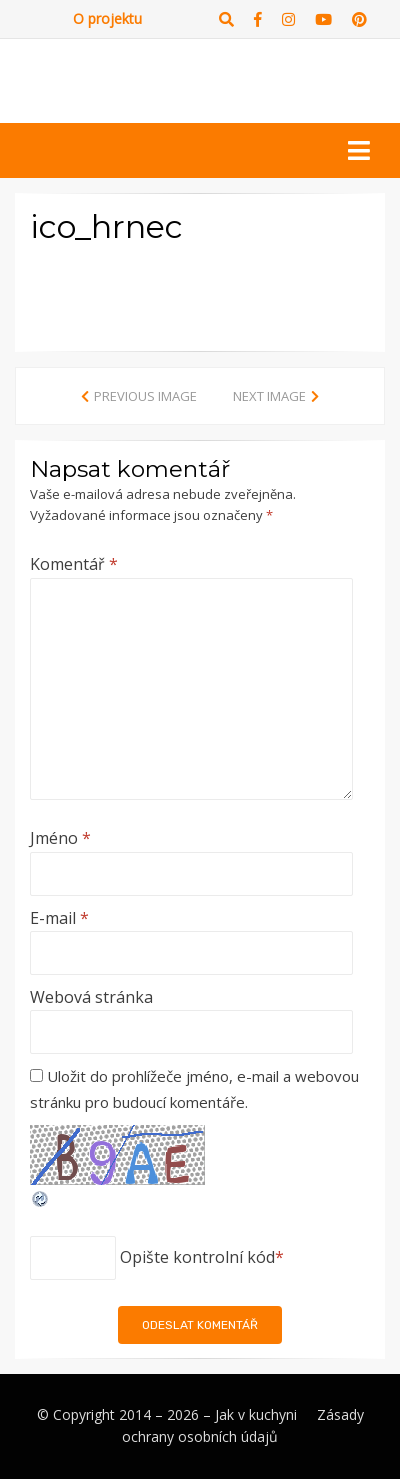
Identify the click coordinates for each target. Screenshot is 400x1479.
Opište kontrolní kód (197, 1257)
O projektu (107, 18)
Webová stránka (91, 997)
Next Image (269, 396)
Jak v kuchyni (256, 1414)
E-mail (59, 918)
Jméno (60, 838)
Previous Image (145, 396)
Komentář (74, 564)
